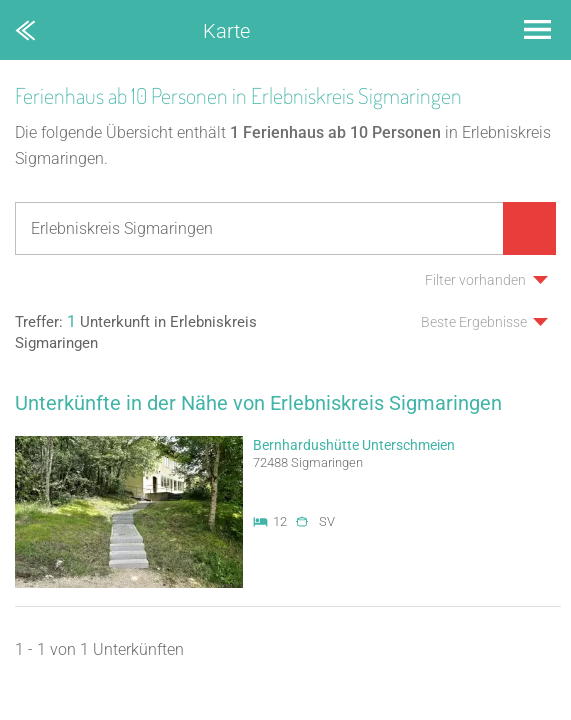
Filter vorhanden (475, 280)
